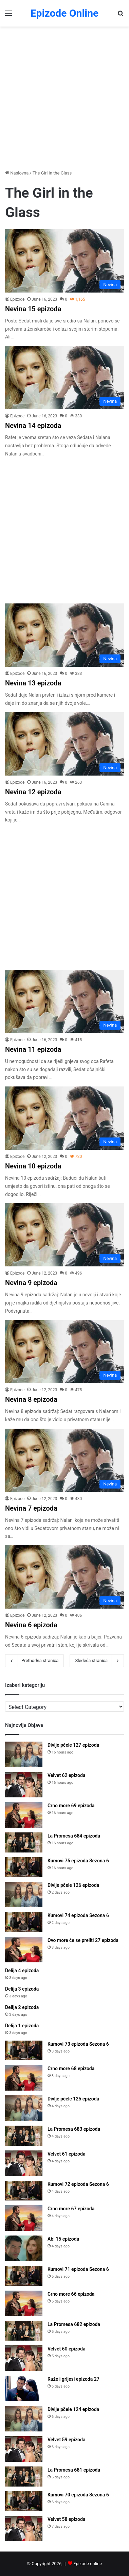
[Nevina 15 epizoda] (64, 261)
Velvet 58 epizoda (66, 2519)
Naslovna (17, 173)
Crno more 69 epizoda (71, 1805)
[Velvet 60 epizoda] (23, 2358)
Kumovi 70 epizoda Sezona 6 (78, 2494)
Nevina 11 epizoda (33, 1049)
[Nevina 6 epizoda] (64, 1577)
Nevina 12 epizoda (33, 792)
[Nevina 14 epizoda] (64, 377)
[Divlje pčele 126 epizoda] (23, 1894)
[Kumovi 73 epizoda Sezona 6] (23, 2051)
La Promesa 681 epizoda (74, 2470)
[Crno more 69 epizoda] (23, 1815)
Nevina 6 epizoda (31, 1625)
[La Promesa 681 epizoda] (23, 2476)
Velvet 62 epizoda (66, 1775)
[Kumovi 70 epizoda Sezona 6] (23, 2501)
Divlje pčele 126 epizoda (73, 1885)
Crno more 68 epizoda (71, 2068)
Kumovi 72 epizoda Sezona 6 (78, 2184)
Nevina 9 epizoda (31, 1283)
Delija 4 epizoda (22, 1970)
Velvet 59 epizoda (66, 2439)
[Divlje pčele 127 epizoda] (23, 1754)
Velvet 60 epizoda (66, 2348)
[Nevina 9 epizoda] (64, 1234)
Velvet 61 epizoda (66, 2154)
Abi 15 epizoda (63, 2239)
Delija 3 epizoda (22, 1989)
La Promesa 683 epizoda (74, 2129)
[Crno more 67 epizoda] (23, 2218)
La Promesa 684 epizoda (74, 1836)
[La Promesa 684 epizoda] (23, 1842)
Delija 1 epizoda (22, 2025)
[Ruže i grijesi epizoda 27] (23, 2388)
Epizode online (87, 2563)
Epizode (17, 299)
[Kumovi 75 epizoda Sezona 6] (23, 1867)
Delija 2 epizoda (22, 2007)
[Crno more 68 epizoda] (23, 2078)
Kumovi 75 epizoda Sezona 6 (78, 1860)
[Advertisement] (64, 98)
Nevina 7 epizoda (31, 1508)
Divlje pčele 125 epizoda (73, 2098)
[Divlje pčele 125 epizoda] (23, 2108)
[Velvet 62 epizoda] (23, 1784)
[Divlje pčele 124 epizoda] (23, 2418)
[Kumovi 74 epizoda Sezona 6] (23, 1922)
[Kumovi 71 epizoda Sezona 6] (23, 2276)
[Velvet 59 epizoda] (23, 2449)
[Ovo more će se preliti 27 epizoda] (23, 1949)
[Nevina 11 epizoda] (64, 1001)
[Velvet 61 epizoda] (23, 2163)
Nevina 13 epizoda (33, 683)
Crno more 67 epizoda (71, 2208)
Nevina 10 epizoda (33, 1166)
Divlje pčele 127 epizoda (73, 1745)
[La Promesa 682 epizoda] (23, 2331)
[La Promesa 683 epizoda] (23, 2136)
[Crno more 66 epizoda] (23, 2303)
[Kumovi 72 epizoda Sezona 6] (23, 2191)
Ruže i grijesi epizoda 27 (73, 2379)
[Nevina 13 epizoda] (64, 635)
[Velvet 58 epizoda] (23, 2528)
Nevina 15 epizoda (33, 309)
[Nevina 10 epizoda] (64, 1118)
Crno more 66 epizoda (71, 2294)
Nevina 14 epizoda (33, 425)
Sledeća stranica (96, 1661)
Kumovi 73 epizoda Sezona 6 (78, 2044)
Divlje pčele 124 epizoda (73, 2409)
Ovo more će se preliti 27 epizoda (83, 1940)
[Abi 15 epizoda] (23, 2248)
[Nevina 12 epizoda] (64, 744)
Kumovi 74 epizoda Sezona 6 (78, 1915)
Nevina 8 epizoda (31, 1399)
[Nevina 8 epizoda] (64, 1351)
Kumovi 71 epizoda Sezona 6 (78, 2269)
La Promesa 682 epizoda (74, 2324)
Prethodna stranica (34, 1661)
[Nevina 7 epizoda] (64, 1460)
